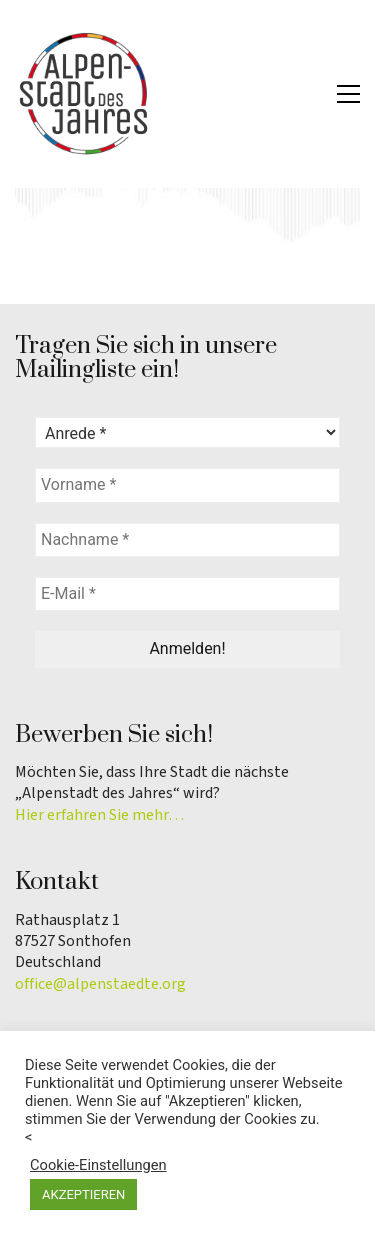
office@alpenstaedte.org (100, 984)
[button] (348, 94)
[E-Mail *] (187, 594)
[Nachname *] (187, 540)
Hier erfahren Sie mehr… (99, 815)
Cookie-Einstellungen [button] (98, 1165)
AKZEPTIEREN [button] (83, 1194)
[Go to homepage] (85, 94)
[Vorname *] (187, 485)
